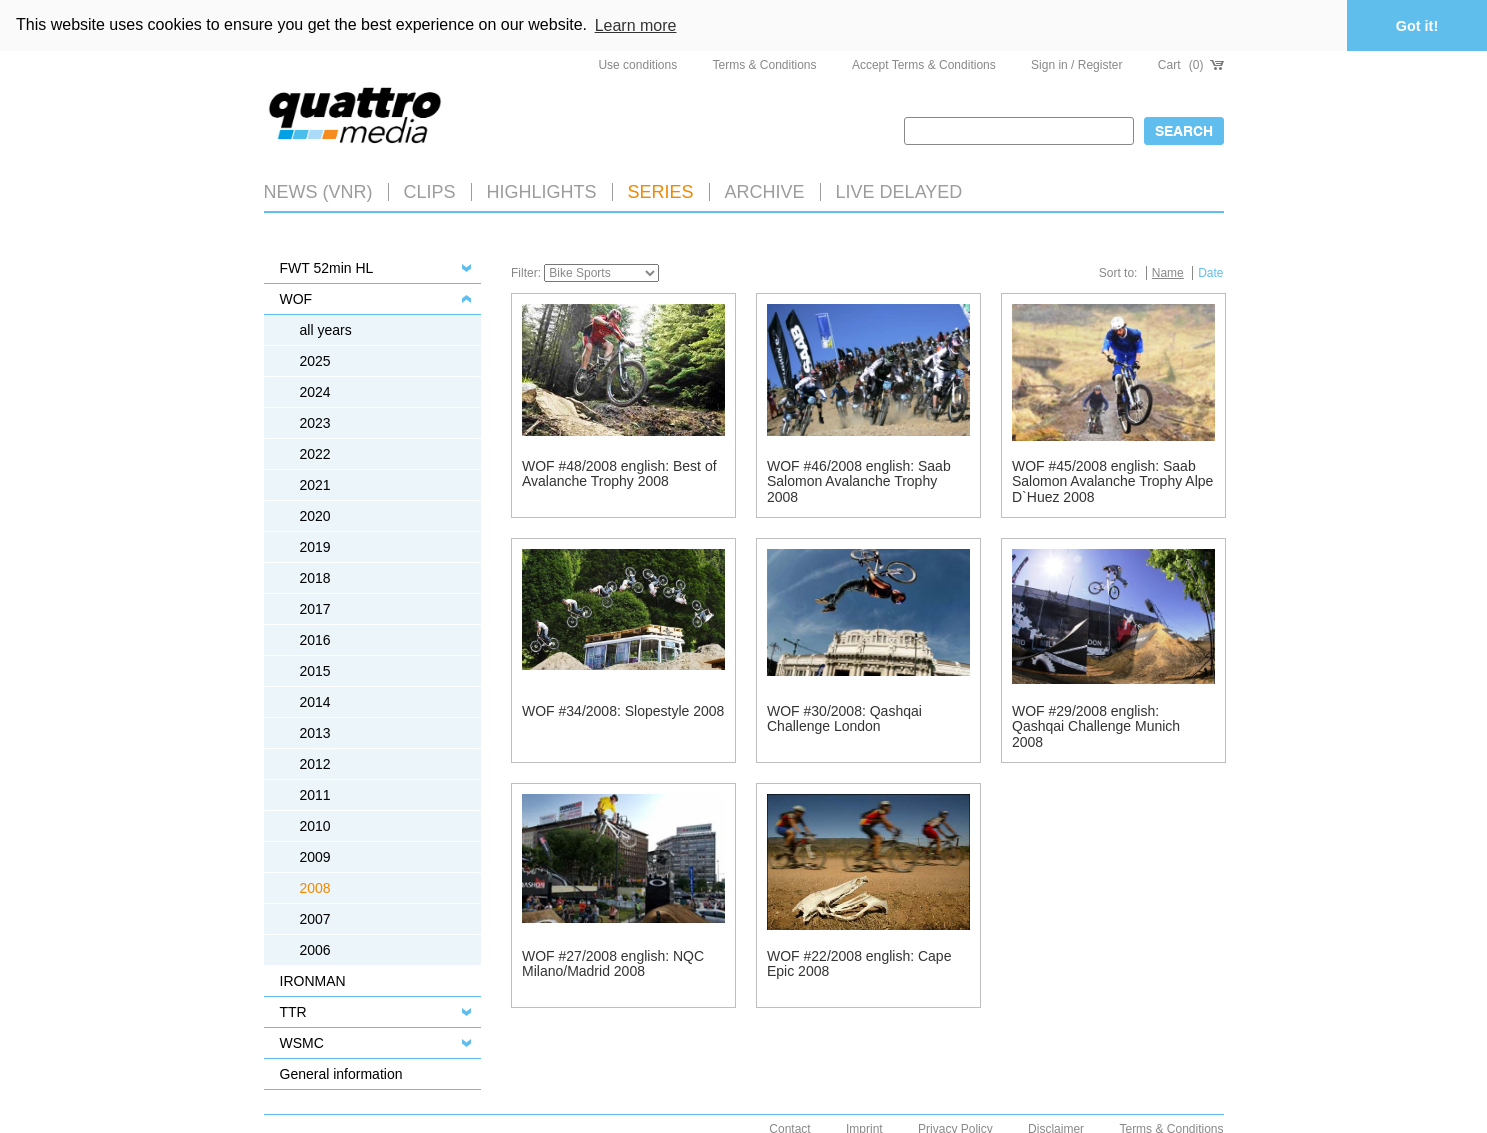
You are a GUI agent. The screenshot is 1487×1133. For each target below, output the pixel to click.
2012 (315, 763)
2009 (315, 856)
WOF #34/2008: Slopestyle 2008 (623, 710)
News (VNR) (318, 191)
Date (1210, 272)
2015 (315, 670)
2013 (315, 732)
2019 (315, 546)
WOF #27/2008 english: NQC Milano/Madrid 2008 (613, 962)
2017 (315, 608)
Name (1168, 272)
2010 (315, 825)
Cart (1191, 64)
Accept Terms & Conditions (924, 64)
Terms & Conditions (765, 64)
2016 (315, 639)
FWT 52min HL (327, 267)
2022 (315, 453)
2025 (315, 360)
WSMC (302, 1042)
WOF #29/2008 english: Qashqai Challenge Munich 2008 (1096, 725)
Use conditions (637, 64)
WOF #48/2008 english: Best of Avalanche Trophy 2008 (619, 472)
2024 (315, 391)
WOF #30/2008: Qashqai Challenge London (844, 717)
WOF (296, 298)
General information (341, 1073)
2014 (315, 701)
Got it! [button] (1417, 26)
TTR (293, 1011)
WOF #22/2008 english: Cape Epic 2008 (859, 962)
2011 (315, 794)
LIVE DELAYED (899, 191)
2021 (315, 484)
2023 (315, 422)
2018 (315, 577)
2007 (315, 918)
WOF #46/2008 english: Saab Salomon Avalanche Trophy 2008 (859, 480)
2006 (315, 949)
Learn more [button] (636, 25)
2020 (315, 515)
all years (326, 329)
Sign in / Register (1076, 64)
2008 (315, 887)
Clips (430, 191)
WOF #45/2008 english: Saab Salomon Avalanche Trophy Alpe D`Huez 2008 (1112, 480)
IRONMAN (313, 980)
